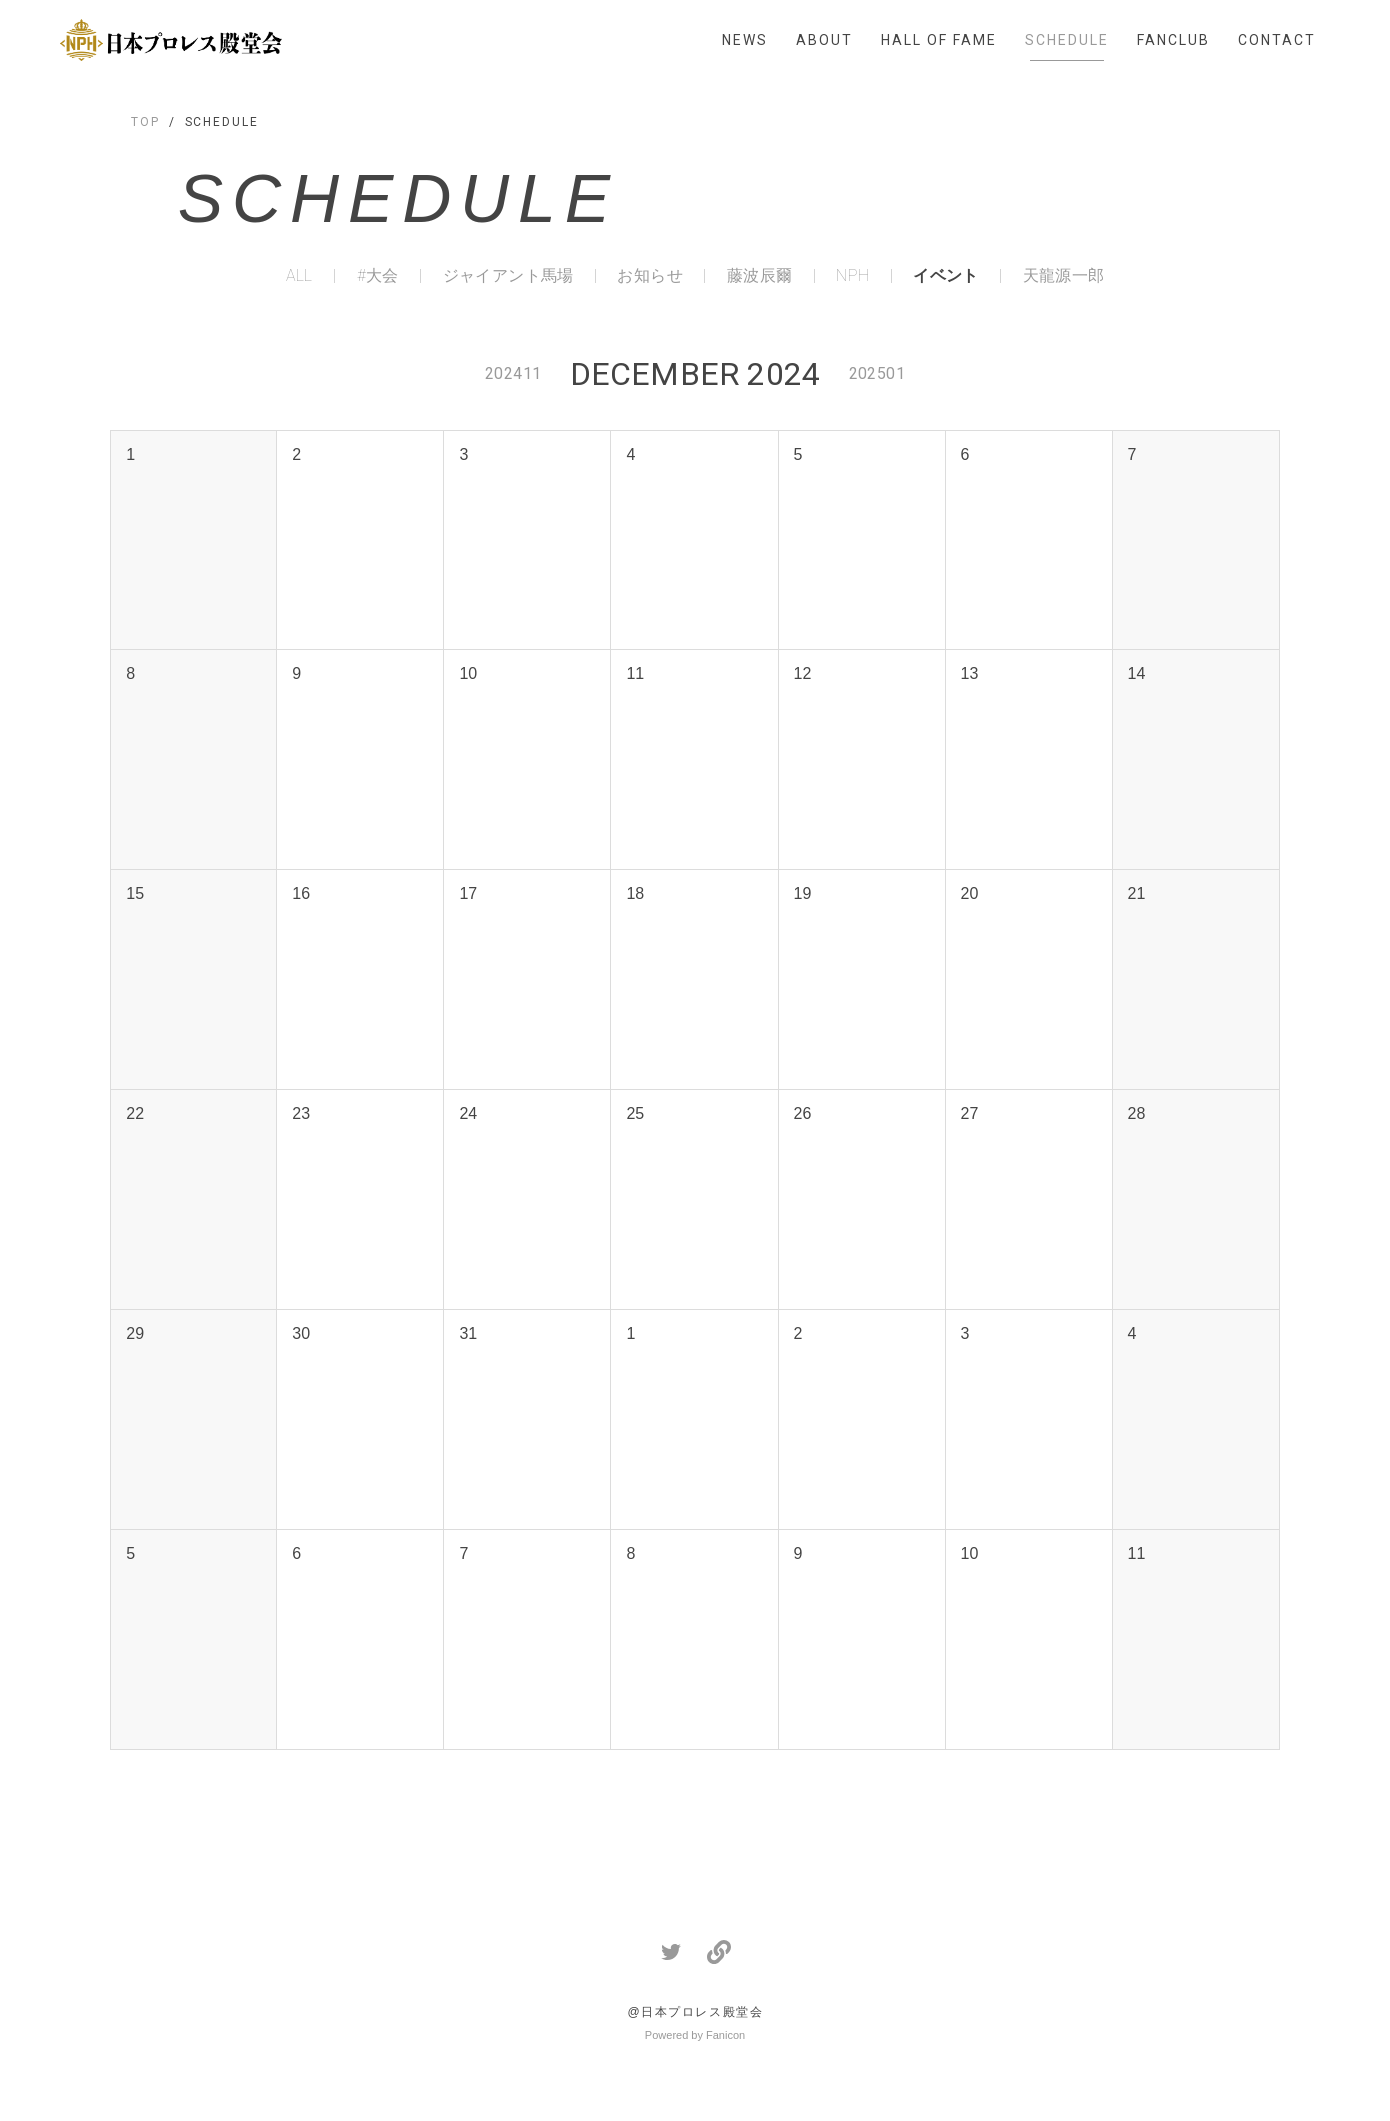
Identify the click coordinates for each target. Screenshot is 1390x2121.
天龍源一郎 (1064, 276)
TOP (145, 122)
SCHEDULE (1067, 40)
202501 (877, 373)
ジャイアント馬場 (508, 276)
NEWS (745, 40)
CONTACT (1277, 40)
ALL (299, 276)
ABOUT (824, 40)
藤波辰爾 (760, 276)
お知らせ (650, 276)
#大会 (378, 276)
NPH (852, 276)
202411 (513, 373)
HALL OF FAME (939, 40)
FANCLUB (1173, 40)
